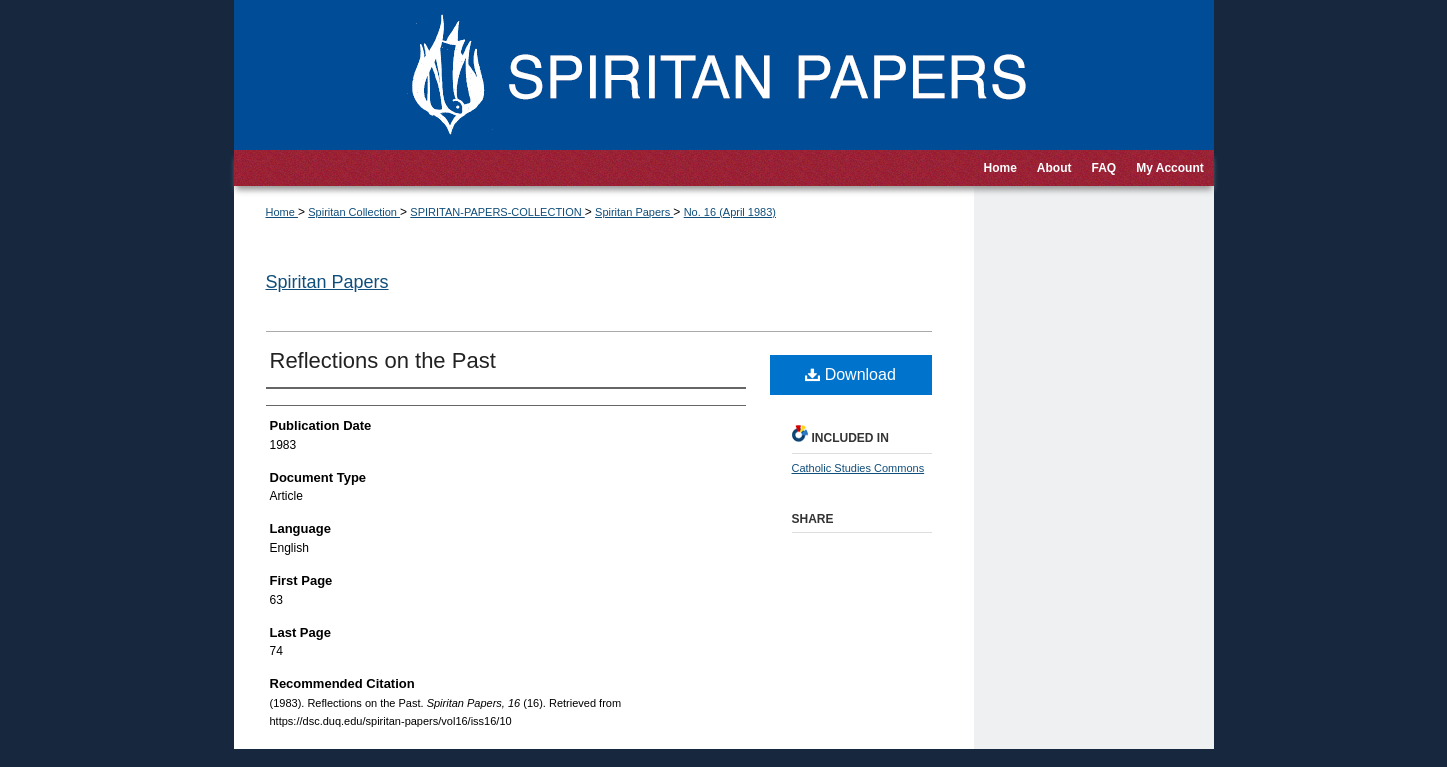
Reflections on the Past (383, 360)
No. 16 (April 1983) (730, 212)
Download (850, 374)
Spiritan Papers (634, 212)
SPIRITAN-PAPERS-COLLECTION (497, 212)
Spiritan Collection (354, 212)
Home (282, 212)
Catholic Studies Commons (858, 468)
